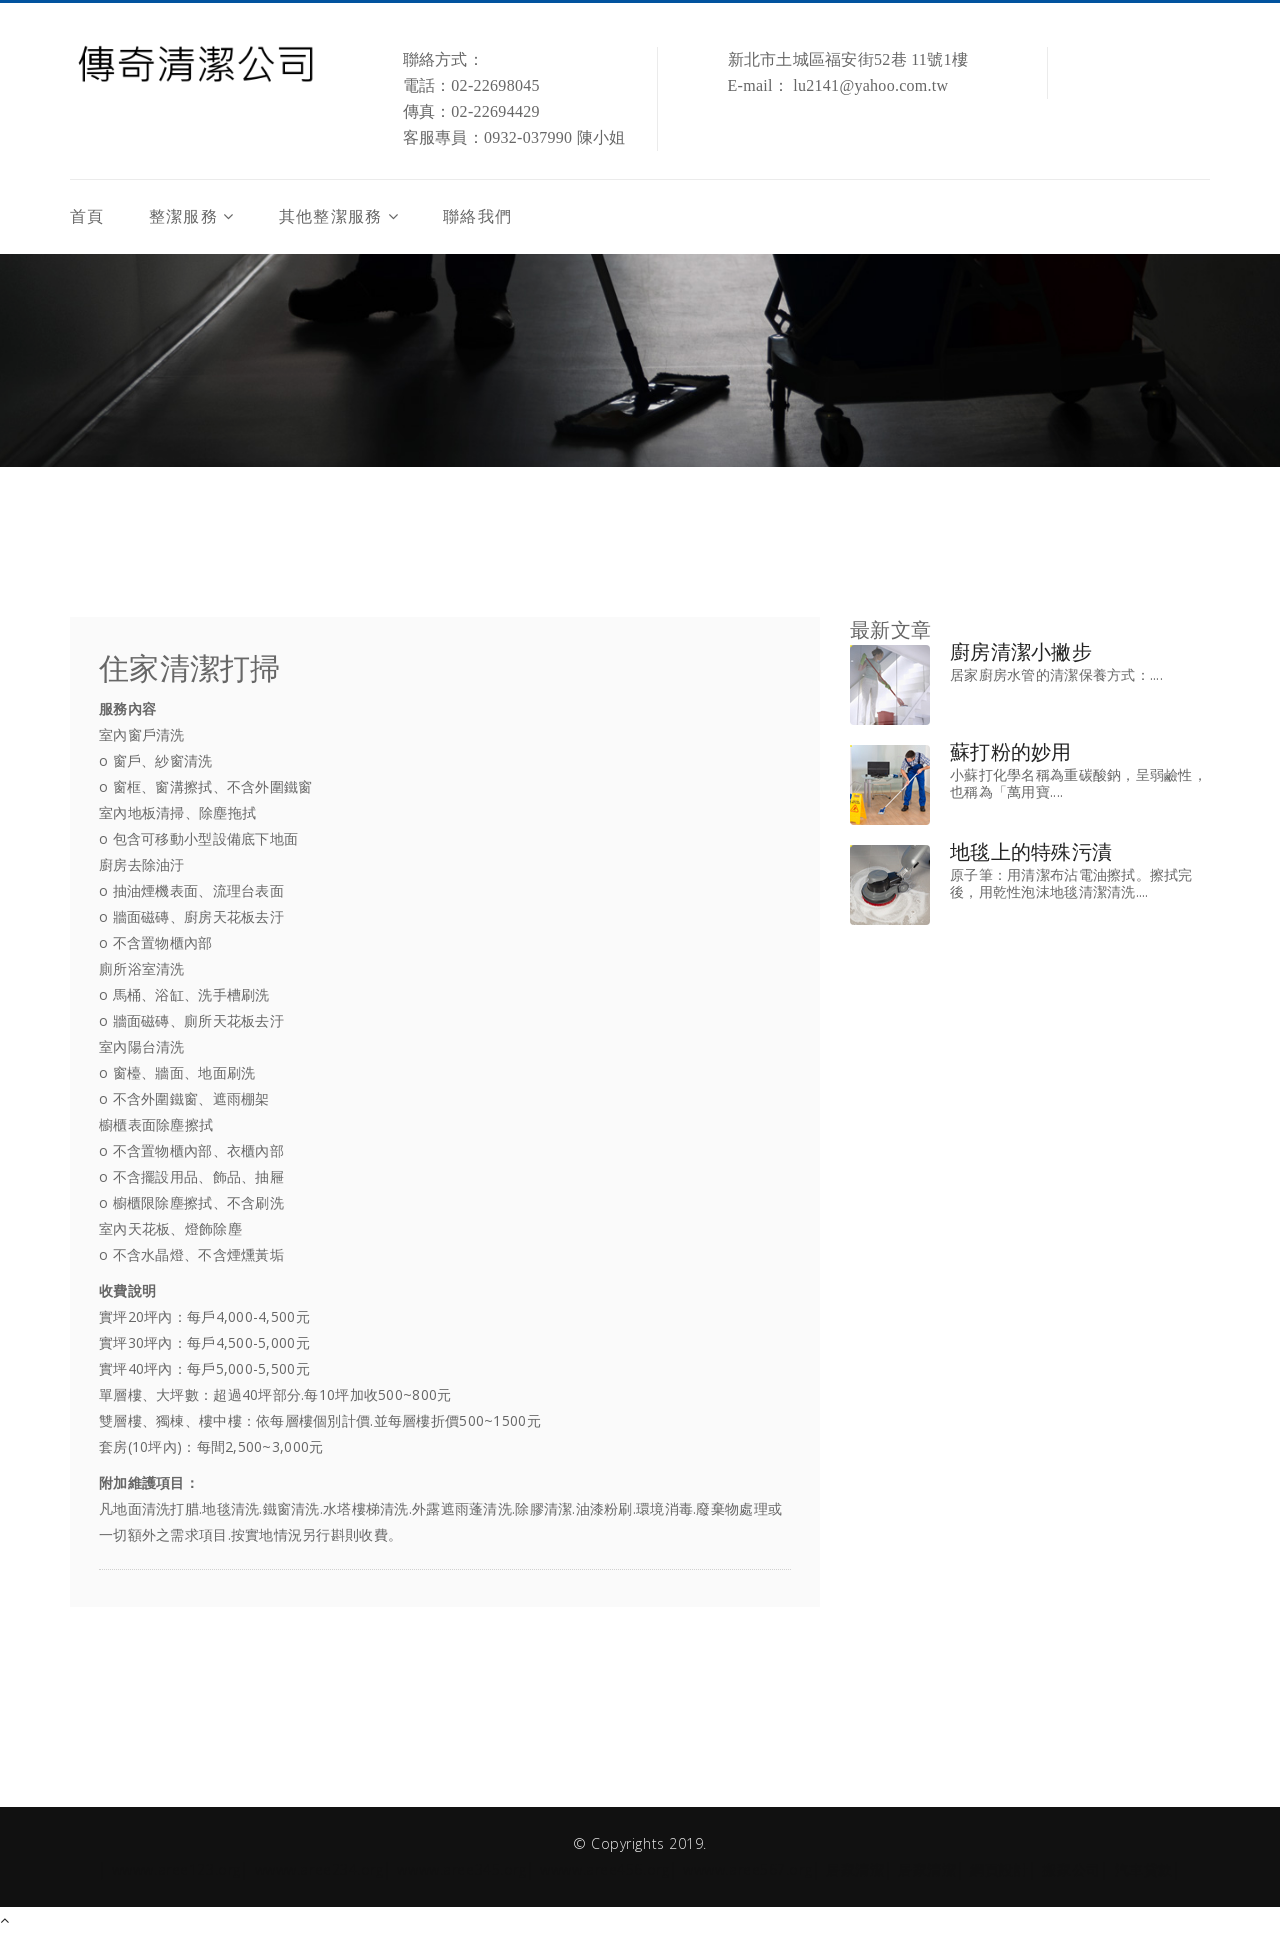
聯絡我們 (477, 217)
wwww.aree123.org (176, 1869)
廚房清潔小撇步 (1021, 652)
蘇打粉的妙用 (1011, 752)
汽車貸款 (1144, 1869)
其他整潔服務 (331, 217)
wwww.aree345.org (461, 1869)
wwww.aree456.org (604, 1869)
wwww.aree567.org (747, 1869)
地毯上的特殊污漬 (1031, 852)
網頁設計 (999, 1869)
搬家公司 (1071, 1869)
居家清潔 (855, 1869)
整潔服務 (183, 217)
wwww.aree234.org (319, 1869)
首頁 (87, 217)
